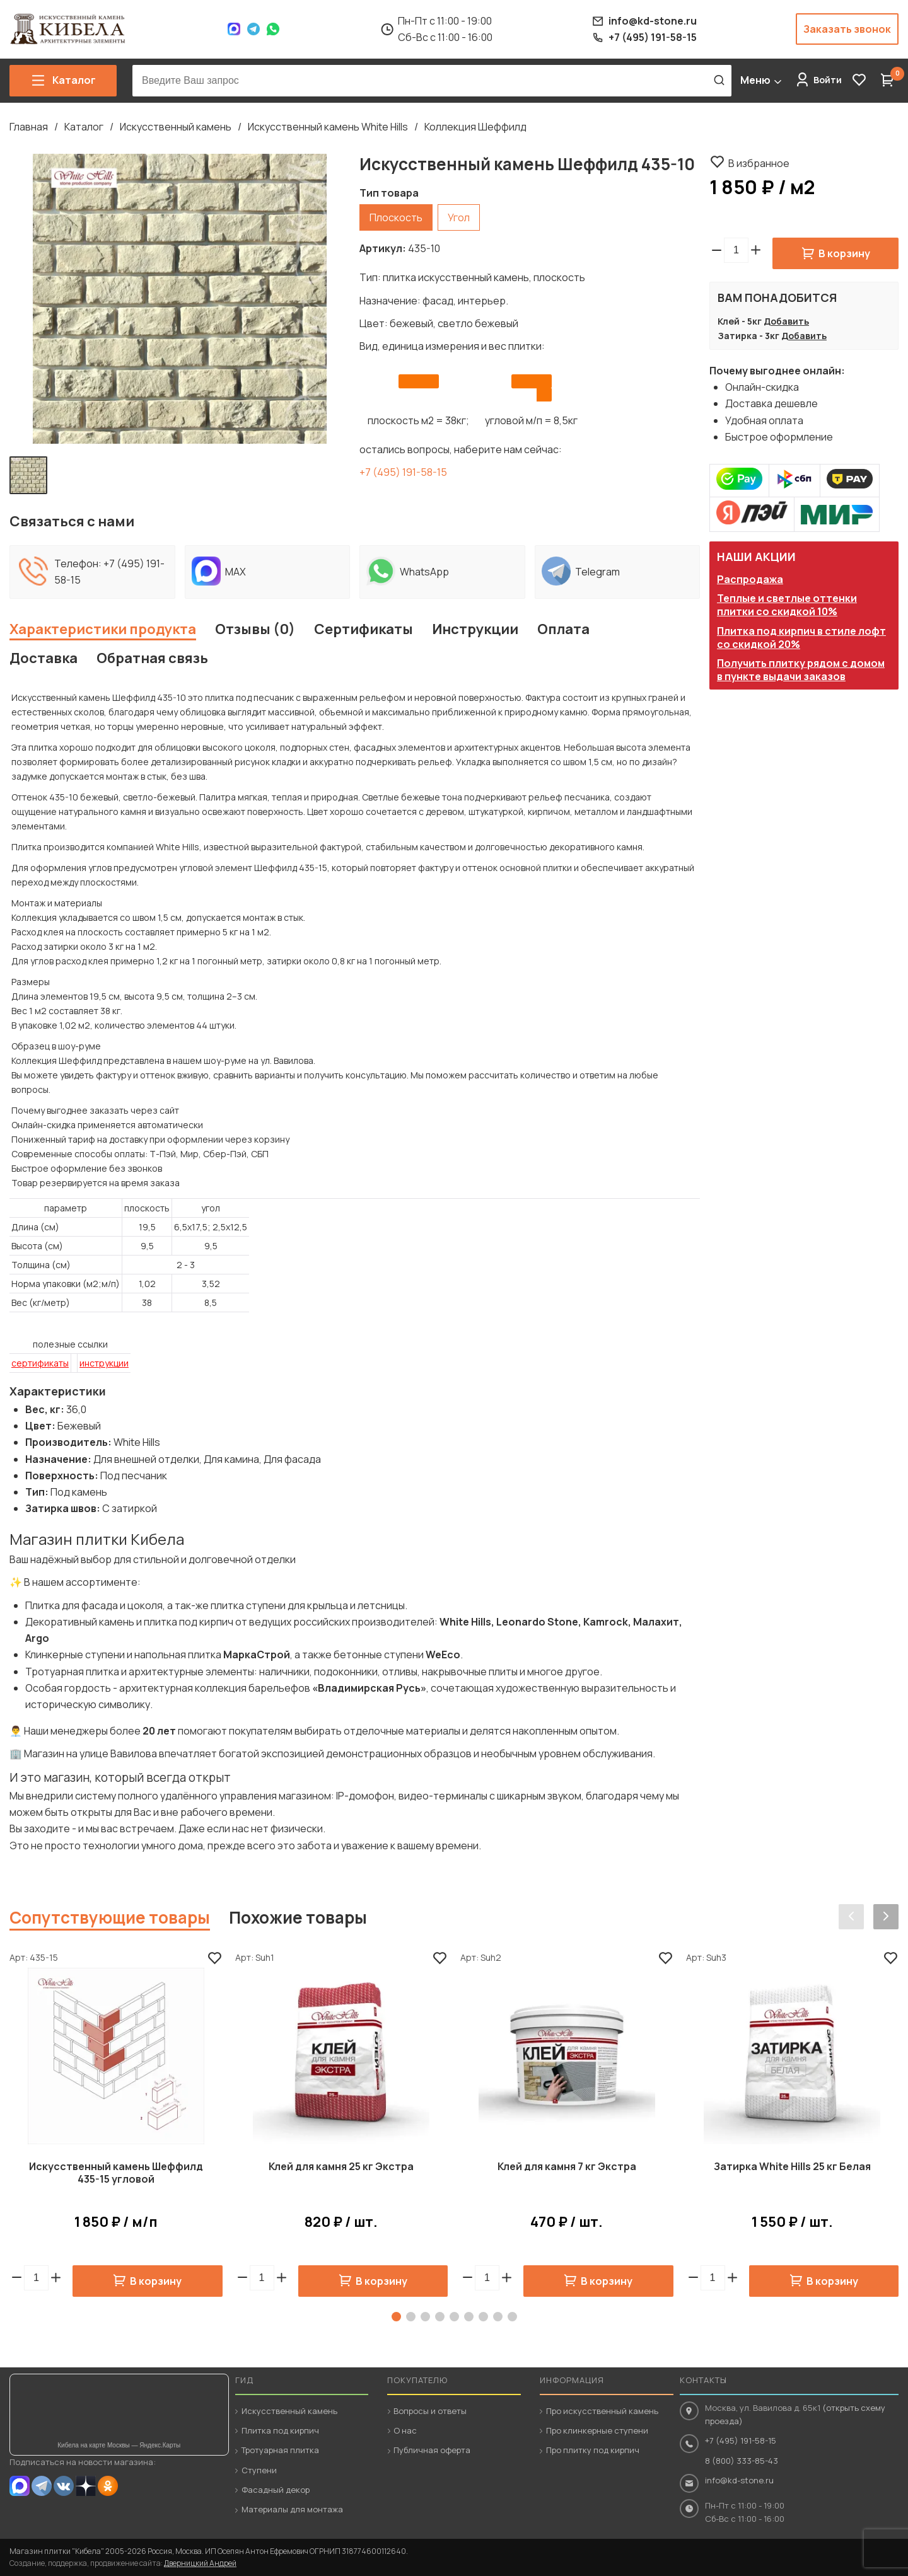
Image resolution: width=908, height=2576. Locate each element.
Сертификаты (363, 629)
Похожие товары (298, 1917)
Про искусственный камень (602, 2411)
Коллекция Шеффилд (475, 127)
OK (108, 2486)
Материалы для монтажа (292, 2509)
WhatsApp (273, 29)
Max (234, 29)
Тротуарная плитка (280, 2450)
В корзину (844, 253)
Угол (459, 217)
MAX (19, 2486)
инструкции (104, 1363)
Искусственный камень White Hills (328, 127)
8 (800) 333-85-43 (741, 2460)
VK (64, 2486)
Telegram (253, 29)
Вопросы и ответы (430, 2411)
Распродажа (750, 579)
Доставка (43, 658)
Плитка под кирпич (280, 2430)
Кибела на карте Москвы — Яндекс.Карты (118, 2445)
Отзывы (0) (255, 629)
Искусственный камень (175, 127)
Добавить (786, 321)
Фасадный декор (276, 2489)
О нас (405, 2430)
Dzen (86, 2486)
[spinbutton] (736, 250)
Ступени (259, 2470)
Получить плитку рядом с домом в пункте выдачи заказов (801, 669)
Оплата (563, 629)
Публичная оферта (431, 2450)
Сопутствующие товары (109, 1917)
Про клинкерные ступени (597, 2430)
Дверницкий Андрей (200, 2563)
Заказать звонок (847, 29)
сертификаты (40, 1363)
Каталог (83, 127)
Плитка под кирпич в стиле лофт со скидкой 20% (801, 637)
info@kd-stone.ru (739, 2480)
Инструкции (475, 629)
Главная (28, 127)
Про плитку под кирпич (592, 2450)
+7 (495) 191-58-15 (403, 472)
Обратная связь (152, 658)
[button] (755, 250)
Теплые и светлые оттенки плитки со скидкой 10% (787, 604)
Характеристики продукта (102, 629)
